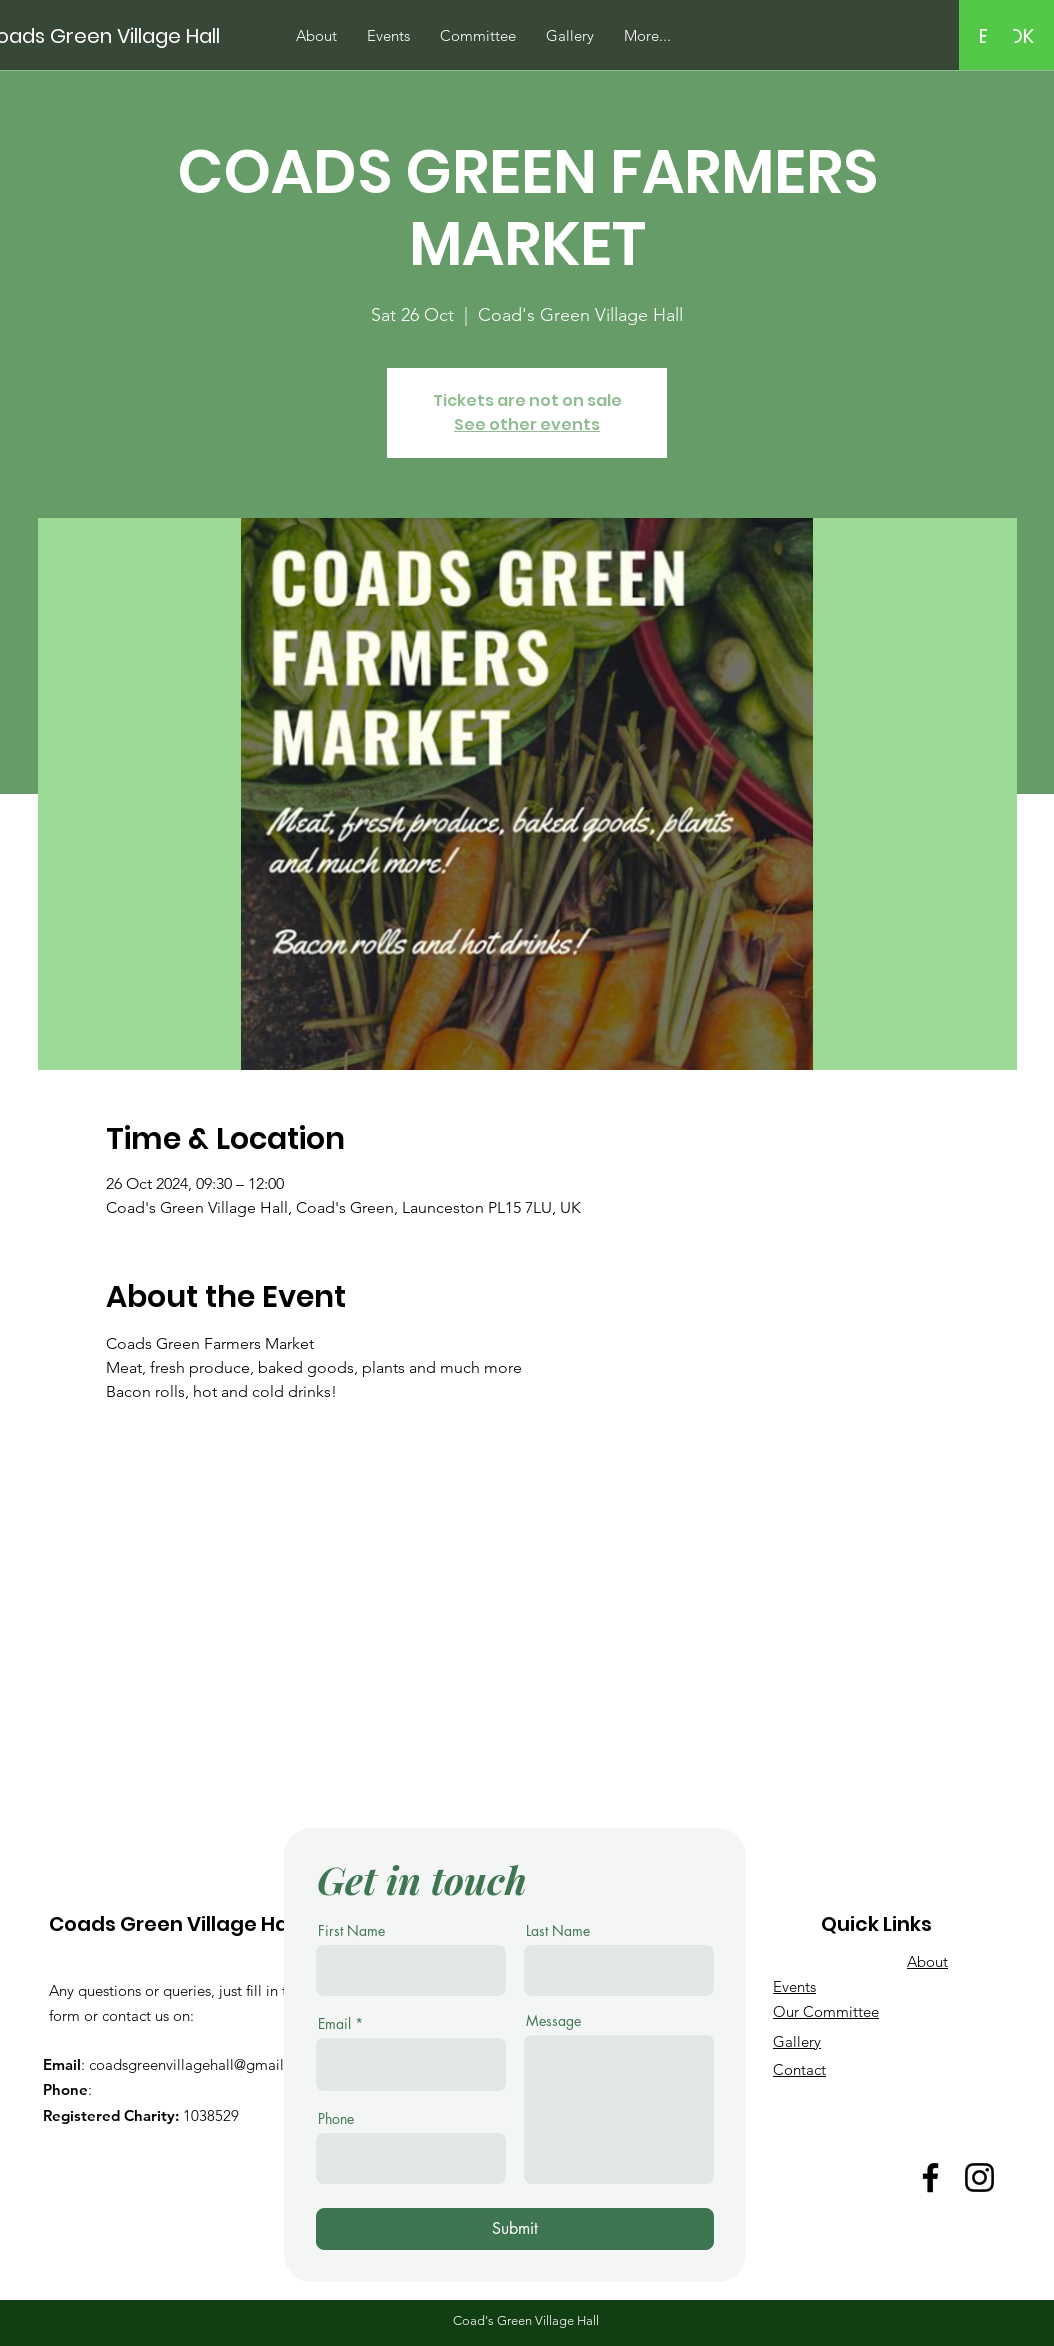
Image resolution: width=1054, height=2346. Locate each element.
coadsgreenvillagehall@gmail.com (203, 2064)
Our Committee (826, 2011)
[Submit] (515, 2229)
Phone (336, 2119)
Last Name (558, 1931)
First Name (351, 1931)
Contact (799, 2069)
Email (334, 2024)
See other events (527, 424)
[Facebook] (930, 2177)
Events (794, 1986)
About (927, 1961)
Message (553, 2021)
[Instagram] (979, 2177)
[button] (1000, 34)
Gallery (797, 2041)
